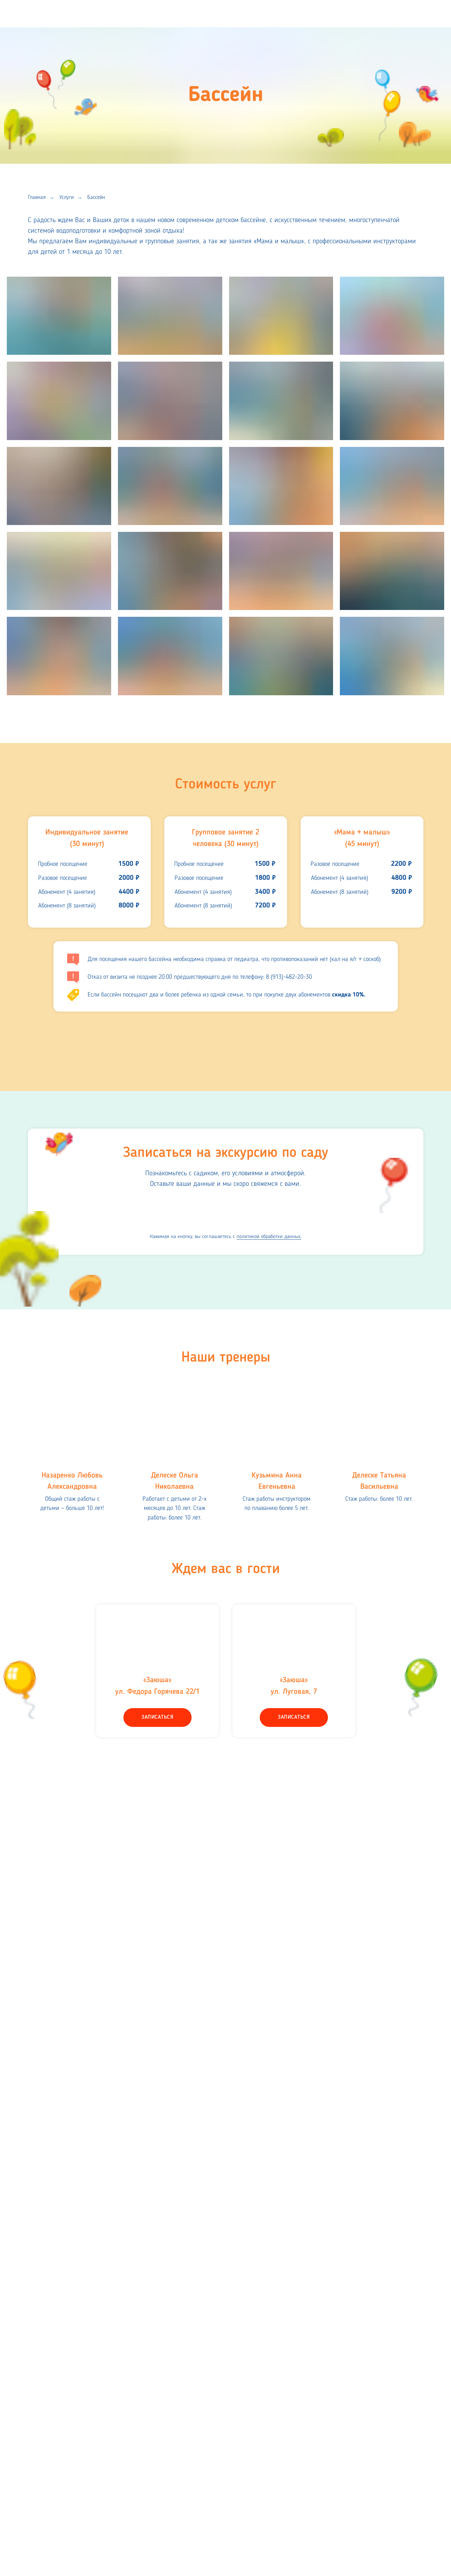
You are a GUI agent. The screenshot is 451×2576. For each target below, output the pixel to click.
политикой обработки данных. (269, 1236)
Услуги (66, 197)
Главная (37, 197)
